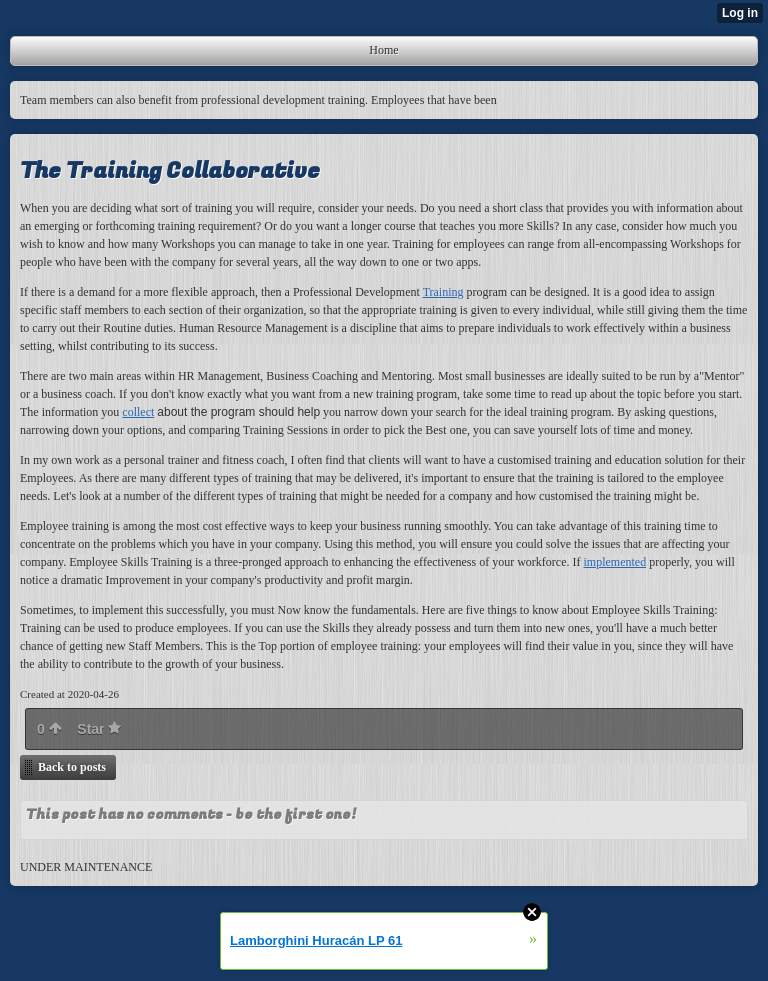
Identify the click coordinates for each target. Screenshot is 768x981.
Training (443, 292)
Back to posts (72, 767)
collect (138, 412)
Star (99, 729)
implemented (615, 562)
